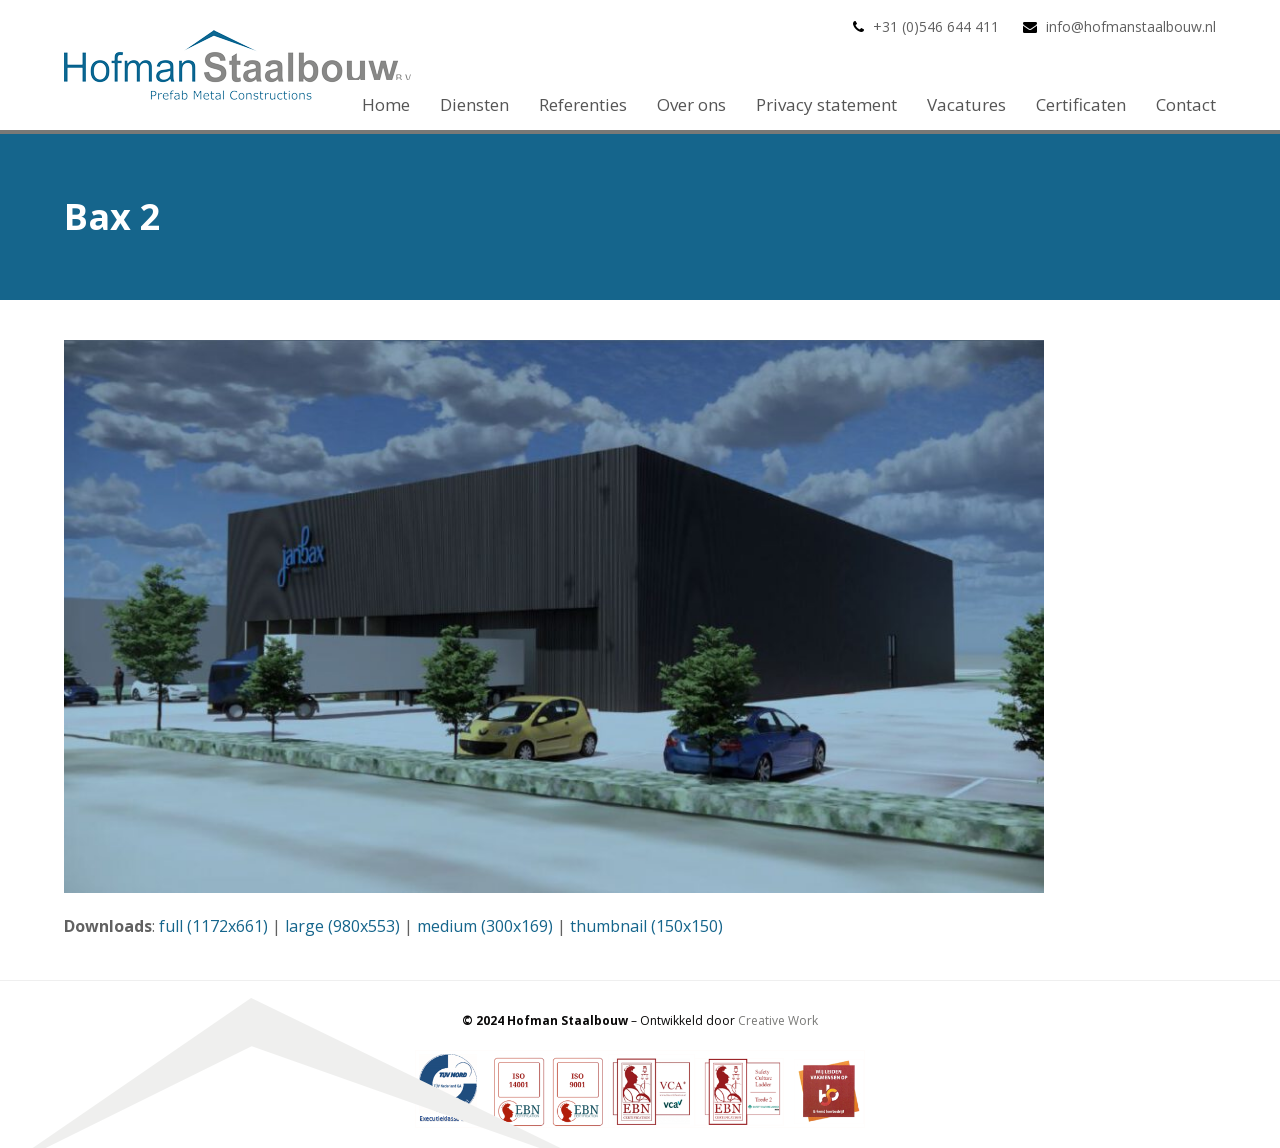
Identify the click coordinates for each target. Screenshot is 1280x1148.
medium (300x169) (485, 926)
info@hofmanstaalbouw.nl (1131, 26)
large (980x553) (342, 926)
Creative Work (778, 1020)
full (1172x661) (213, 926)
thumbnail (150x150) (646, 926)
